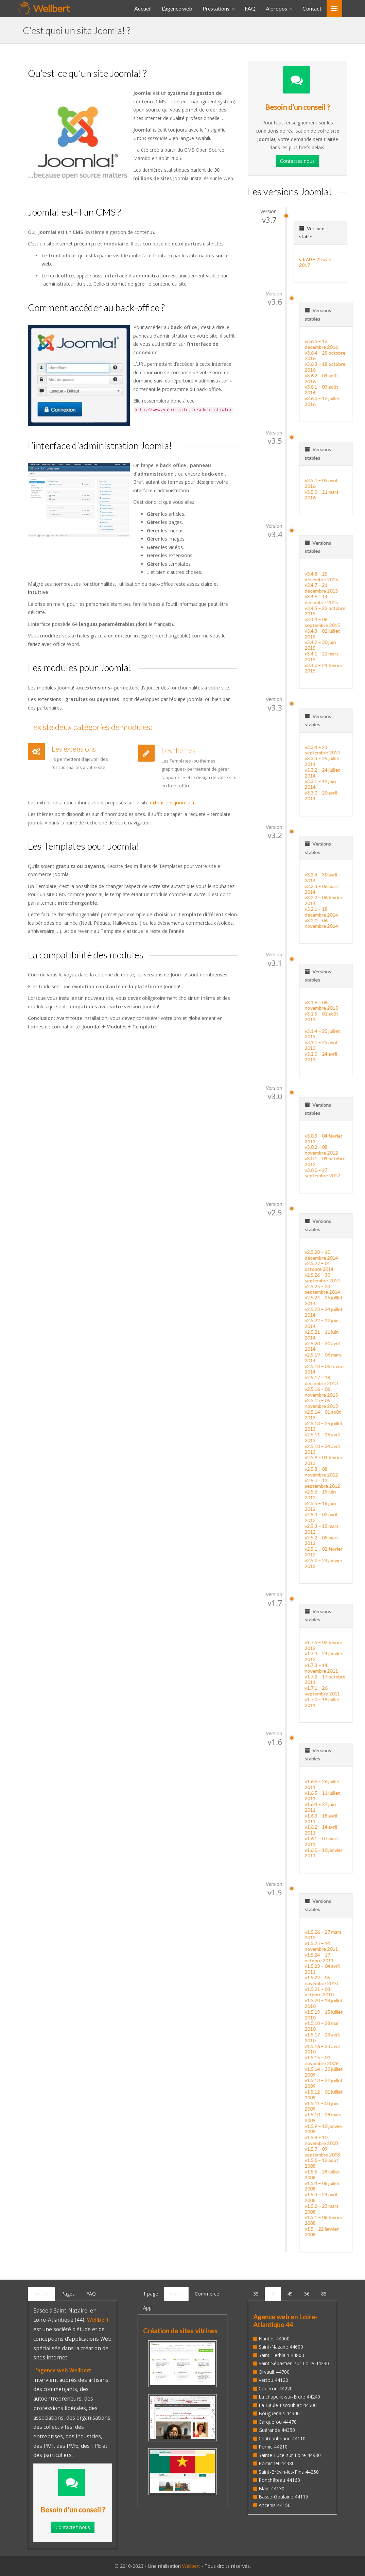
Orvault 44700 (274, 2372)
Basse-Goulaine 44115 (283, 2496)
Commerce (207, 2293)
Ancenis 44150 (275, 2505)
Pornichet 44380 (277, 2463)
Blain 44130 (271, 2488)
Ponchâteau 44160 (279, 2480)
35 (256, 2293)
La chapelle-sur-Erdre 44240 (289, 2396)
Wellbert (192, 2566)
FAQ (91, 2293)
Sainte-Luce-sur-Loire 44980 (290, 2455)
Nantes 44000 (274, 2338)
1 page (150, 2293)
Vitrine (176, 2293)
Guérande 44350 (277, 2430)
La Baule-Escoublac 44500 (288, 2405)
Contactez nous (297, 161)
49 (290, 2293)
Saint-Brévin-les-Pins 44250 (289, 2472)
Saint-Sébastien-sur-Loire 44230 (294, 2363)
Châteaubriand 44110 (282, 2438)
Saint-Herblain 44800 (281, 2355)
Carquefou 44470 (278, 2422)
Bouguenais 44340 (279, 2413)
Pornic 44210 (273, 2446)
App (147, 2307)
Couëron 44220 (276, 2388)
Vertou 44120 (273, 2380)
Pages (68, 2293)
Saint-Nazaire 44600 (281, 2346)
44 (273, 2293)
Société (41, 2293)
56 (307, 2293)
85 (324, 2293)
